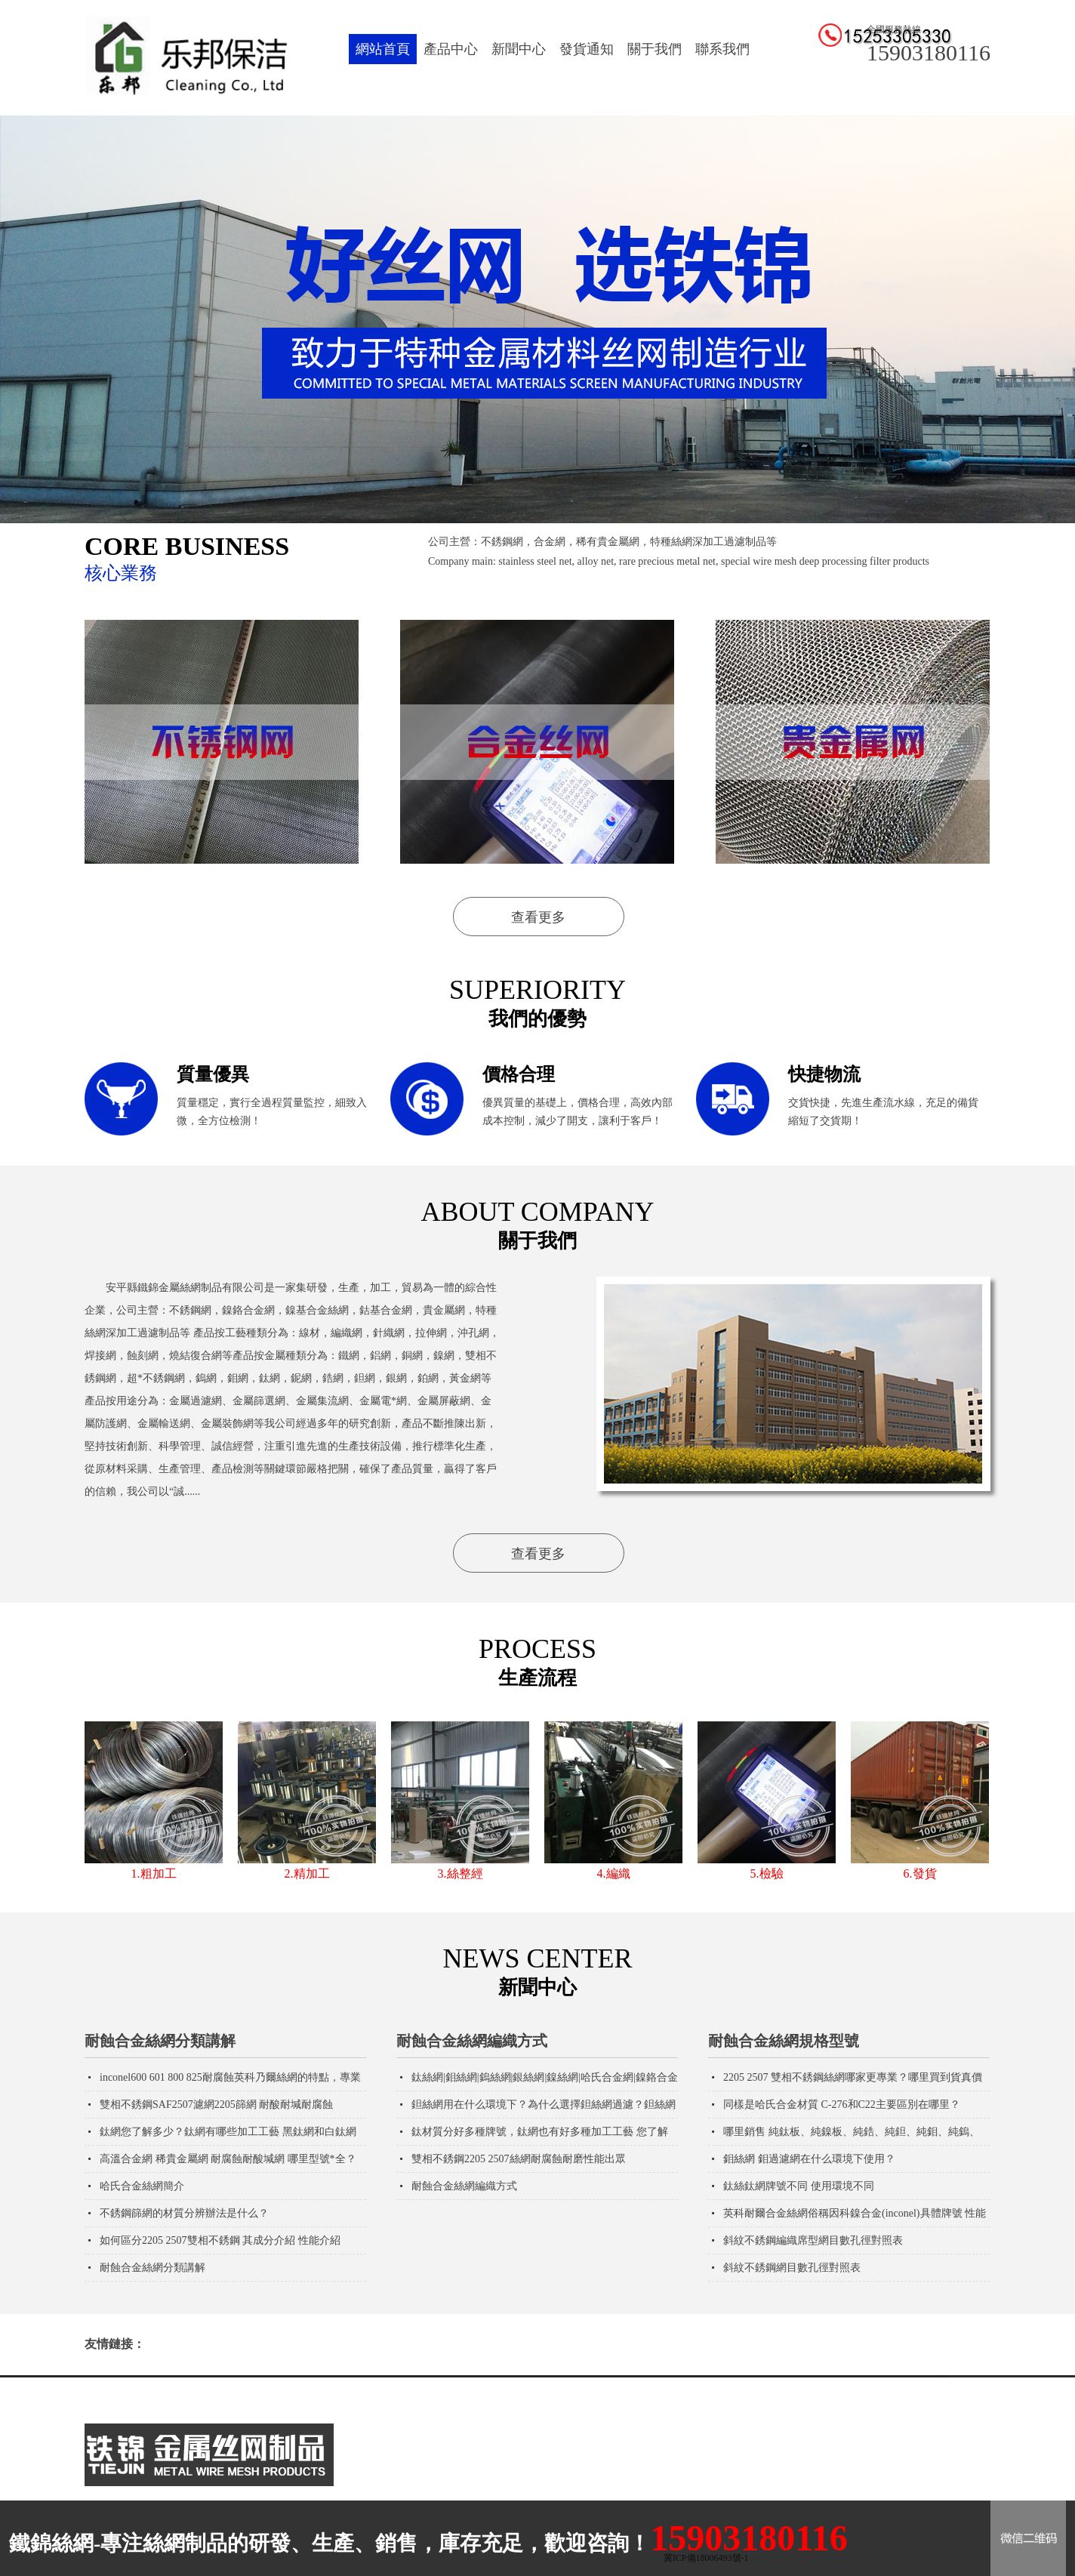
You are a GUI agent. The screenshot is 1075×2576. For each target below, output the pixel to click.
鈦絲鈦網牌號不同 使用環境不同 (798, 2186)
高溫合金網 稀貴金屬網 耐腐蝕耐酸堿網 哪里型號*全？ (228, 2159)
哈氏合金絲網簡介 (142, 2186)
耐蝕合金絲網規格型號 (783, 2040)
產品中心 (451, 49)
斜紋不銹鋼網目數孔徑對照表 (792, 2267)
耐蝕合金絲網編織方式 (471, 2040)
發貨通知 (586, 49)
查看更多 (538, 917)
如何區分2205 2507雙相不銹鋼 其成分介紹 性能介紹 (220, 2240)
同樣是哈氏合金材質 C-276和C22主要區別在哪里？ (841, 2104)
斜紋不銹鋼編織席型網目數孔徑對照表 (813, 2240)
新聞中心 (518, 49)
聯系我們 (722, 49)
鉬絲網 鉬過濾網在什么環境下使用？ (809, 2159)
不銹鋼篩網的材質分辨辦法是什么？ (184, 2213)
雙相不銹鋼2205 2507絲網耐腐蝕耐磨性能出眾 (518, 2159)
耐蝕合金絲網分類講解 (160, 2040)
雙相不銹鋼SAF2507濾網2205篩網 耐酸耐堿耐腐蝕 (216, 2104)
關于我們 (654, 49)
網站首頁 (383, 49)
